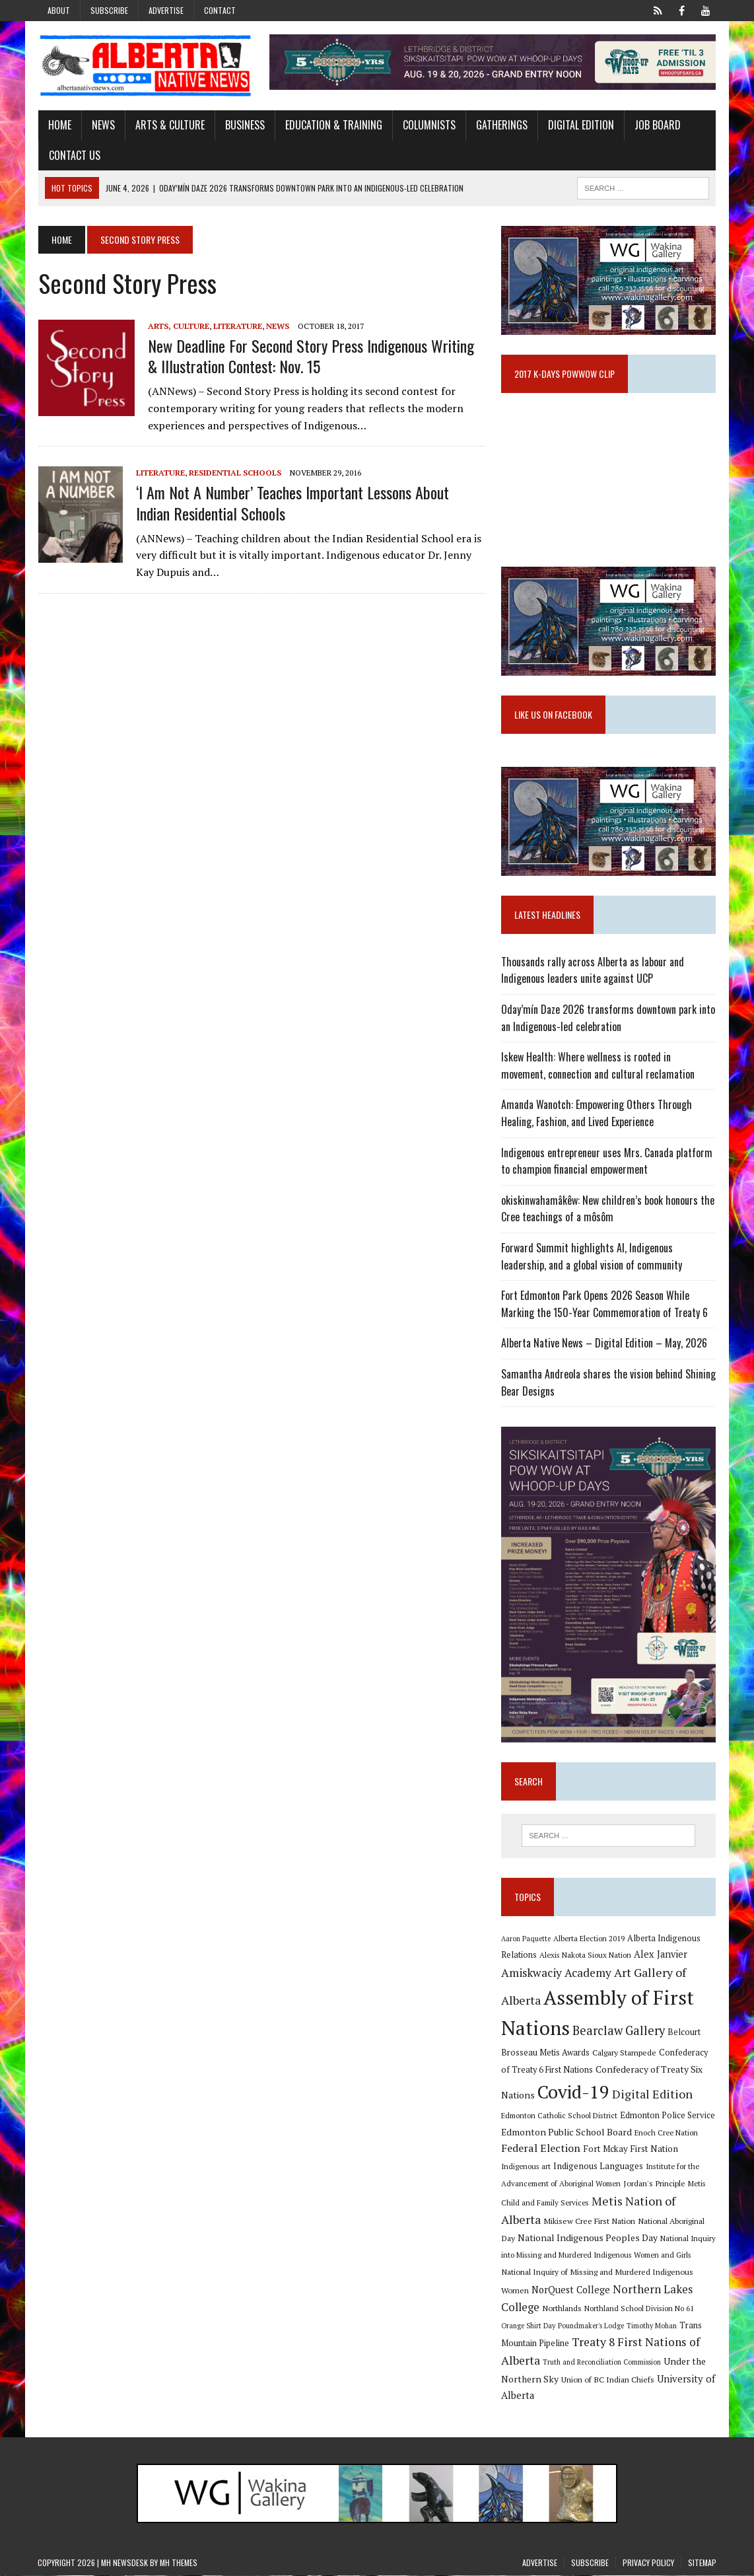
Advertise (166, 10)
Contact (220, 10)
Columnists (428, 125)
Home (59, 125)
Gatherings (501, 125)
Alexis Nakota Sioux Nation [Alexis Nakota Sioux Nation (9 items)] (585, 1956)
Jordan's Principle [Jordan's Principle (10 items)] (654, 2183)
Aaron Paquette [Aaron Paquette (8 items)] (526, 1939)
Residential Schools (234, 473)
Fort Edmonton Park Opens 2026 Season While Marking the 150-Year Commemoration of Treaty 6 (604, 1304)
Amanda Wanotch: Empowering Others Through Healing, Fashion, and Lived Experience (596, 1113)
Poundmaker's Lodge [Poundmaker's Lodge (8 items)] (591, 2326)
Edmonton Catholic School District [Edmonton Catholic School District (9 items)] (559, 2117)
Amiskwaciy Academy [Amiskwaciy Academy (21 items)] (556, 1973)
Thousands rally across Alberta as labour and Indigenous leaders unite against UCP (592, 970)
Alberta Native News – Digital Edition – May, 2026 (604, 1343)
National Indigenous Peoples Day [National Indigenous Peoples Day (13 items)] (588, 2238)
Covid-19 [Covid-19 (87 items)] (573, 2092)
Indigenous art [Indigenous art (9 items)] (526, 2167)
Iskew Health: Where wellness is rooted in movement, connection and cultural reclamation (598, 1066)
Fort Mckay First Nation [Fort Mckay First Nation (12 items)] (630, 2150)
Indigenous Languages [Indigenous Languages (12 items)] (598, 2167)
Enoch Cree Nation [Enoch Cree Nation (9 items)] (666, 2133)
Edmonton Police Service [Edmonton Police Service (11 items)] (667, 2116)
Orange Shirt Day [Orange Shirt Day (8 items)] (528, 2326)
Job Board (657, 125)
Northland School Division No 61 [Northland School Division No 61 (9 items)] (639, 2309)
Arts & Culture (169, 125)
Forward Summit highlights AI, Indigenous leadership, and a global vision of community (591, 1256)
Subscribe (109, 10)
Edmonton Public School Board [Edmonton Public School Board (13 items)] (566, 2132)
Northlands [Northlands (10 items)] (562, 2309)
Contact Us (74, 155)
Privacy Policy (648, 2563)
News (102, 125)
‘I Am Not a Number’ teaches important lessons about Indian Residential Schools (291, 503)
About (59, 10)
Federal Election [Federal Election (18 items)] (540, 2149)
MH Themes (178, 2563)
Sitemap (702, 2563)
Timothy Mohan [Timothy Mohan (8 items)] (652, 2326)
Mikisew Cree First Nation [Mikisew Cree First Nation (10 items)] (589, 2222)
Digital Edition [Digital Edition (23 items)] (652, 2094)
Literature (237, 326)
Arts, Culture (178, 326)
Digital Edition (580, 125)
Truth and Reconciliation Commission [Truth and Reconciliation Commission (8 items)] (602, 2363)
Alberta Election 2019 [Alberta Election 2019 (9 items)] (589, 1939)
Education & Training (333, 125)
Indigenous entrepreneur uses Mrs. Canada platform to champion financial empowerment (606, 1161)
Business (244, 125)
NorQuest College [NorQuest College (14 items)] (570, 2290)
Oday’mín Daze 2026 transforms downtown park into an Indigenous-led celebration (608, 1018)
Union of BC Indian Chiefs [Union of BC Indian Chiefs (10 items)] (607, 2380)
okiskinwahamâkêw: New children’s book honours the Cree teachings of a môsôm (607, 1209)
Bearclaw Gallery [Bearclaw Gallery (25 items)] (618, 2032)
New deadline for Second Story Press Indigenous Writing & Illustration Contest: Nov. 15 (310, 356)
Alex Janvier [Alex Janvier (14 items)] (660, 1955)
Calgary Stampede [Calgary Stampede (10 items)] (624, 2053)
